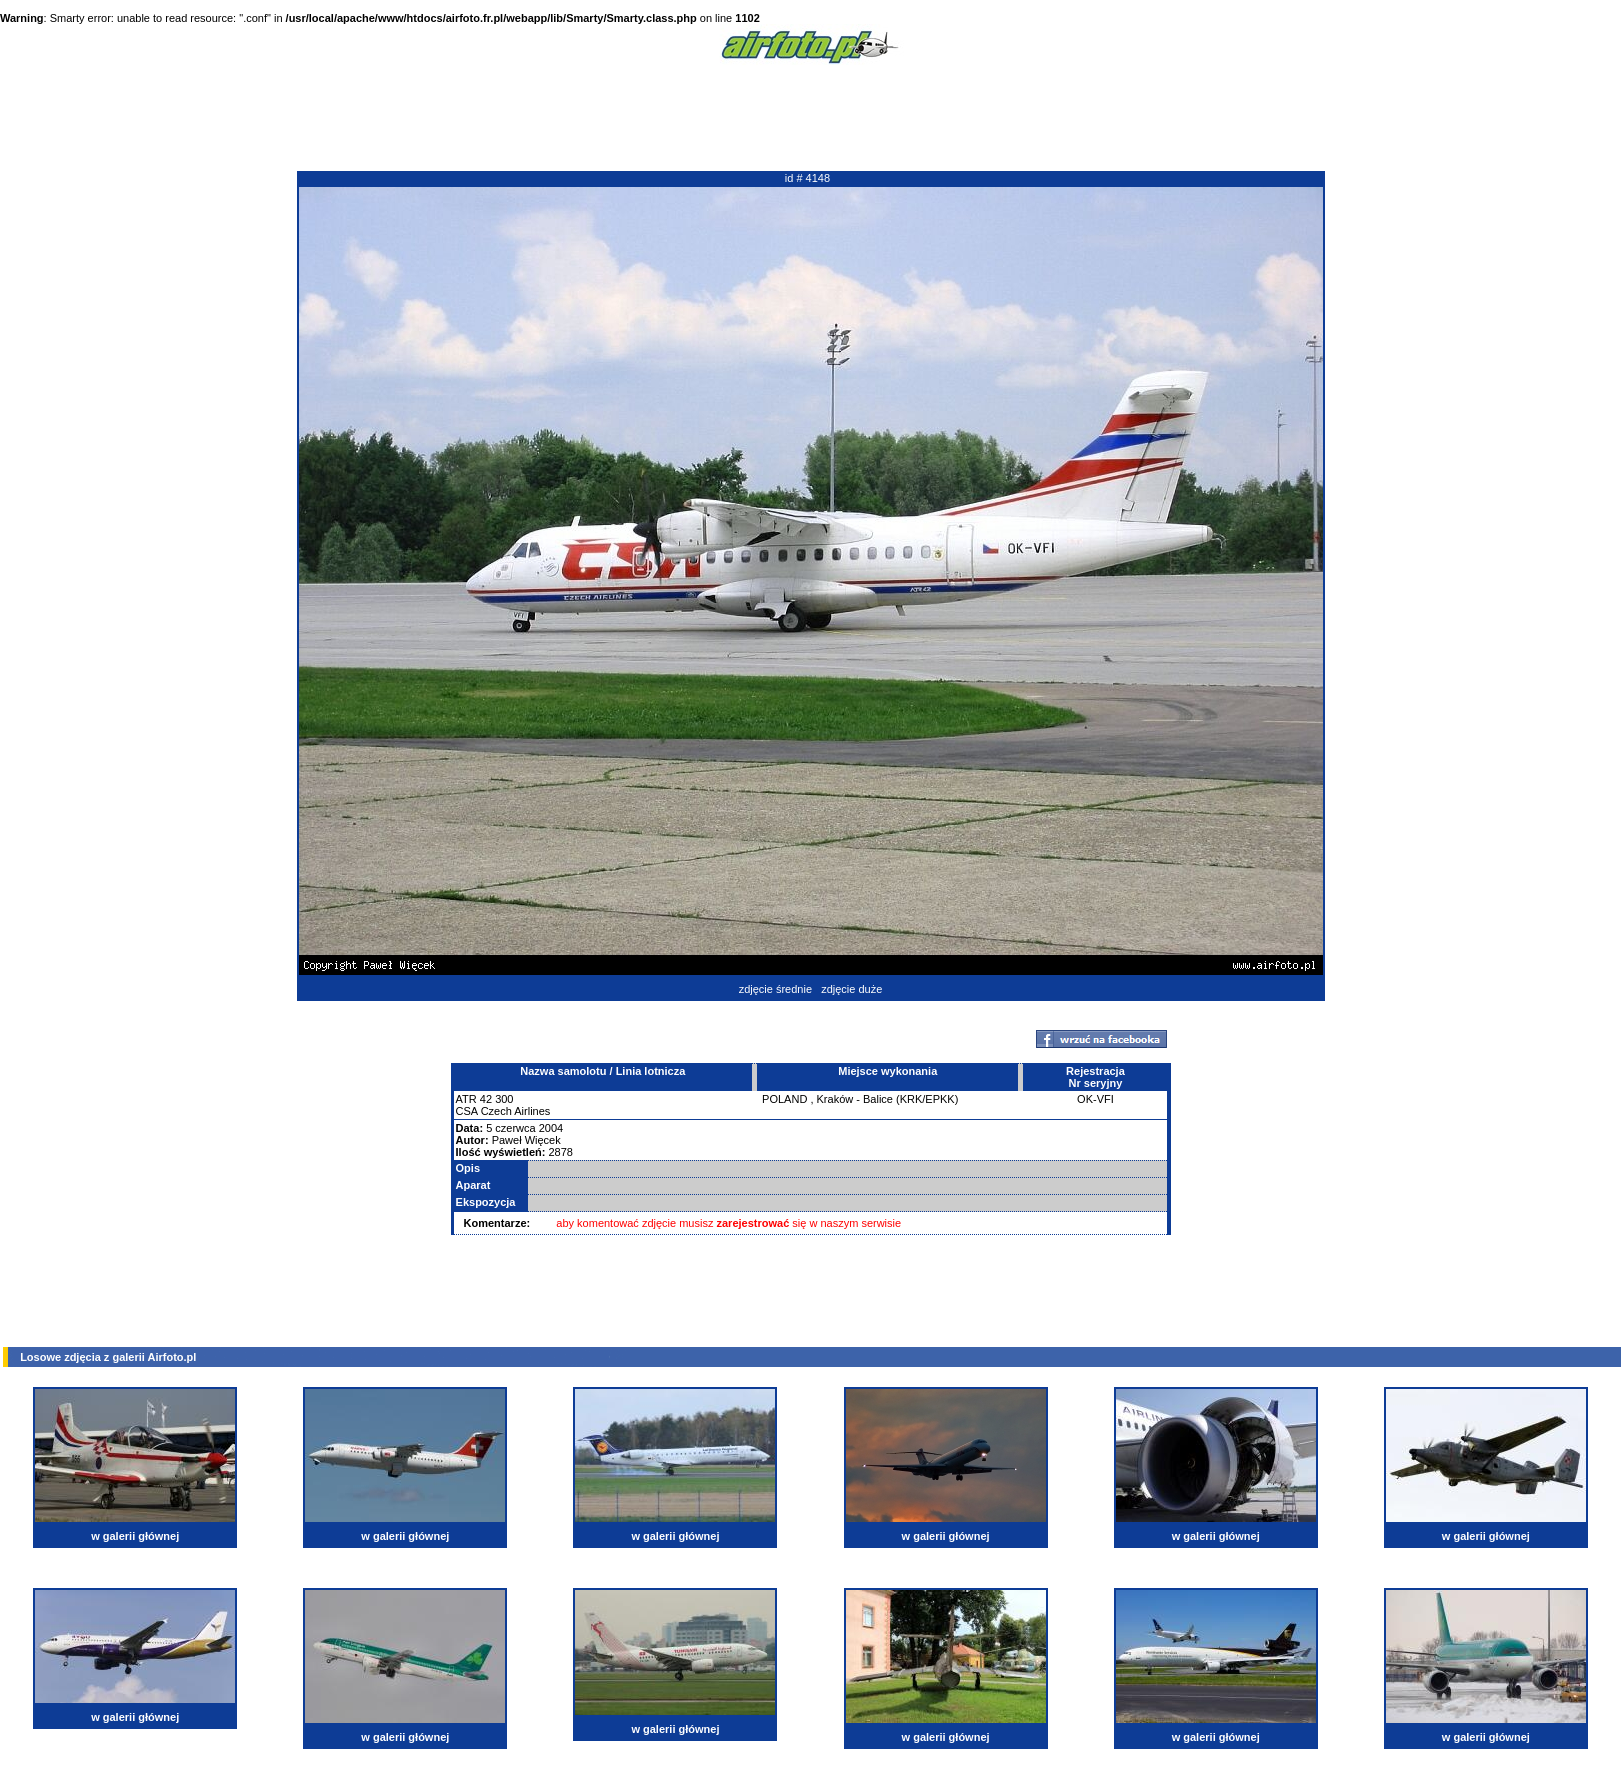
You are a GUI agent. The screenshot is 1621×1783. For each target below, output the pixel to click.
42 (486, 1099)
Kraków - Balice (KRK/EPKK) (888, 1099)
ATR (466, 1099)
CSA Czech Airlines (503, 1111)
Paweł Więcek (526, 1140)
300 (504, 1099)
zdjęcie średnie (775, 989)
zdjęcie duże (851, 989)
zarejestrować (753, 1223)
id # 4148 (807, 178)
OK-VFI (1095, 1099)
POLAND (784, 1099)
